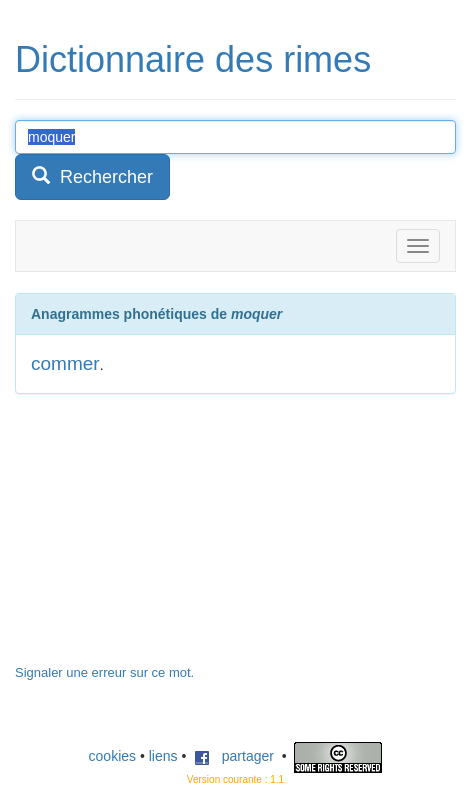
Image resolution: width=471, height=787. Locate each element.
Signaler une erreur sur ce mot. (104, 672)
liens (163, 756)
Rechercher (92, 176)
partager (234, 756)
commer (65, 363)
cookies (112, 756)
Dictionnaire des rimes (193, 59)
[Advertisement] (165, 539)
